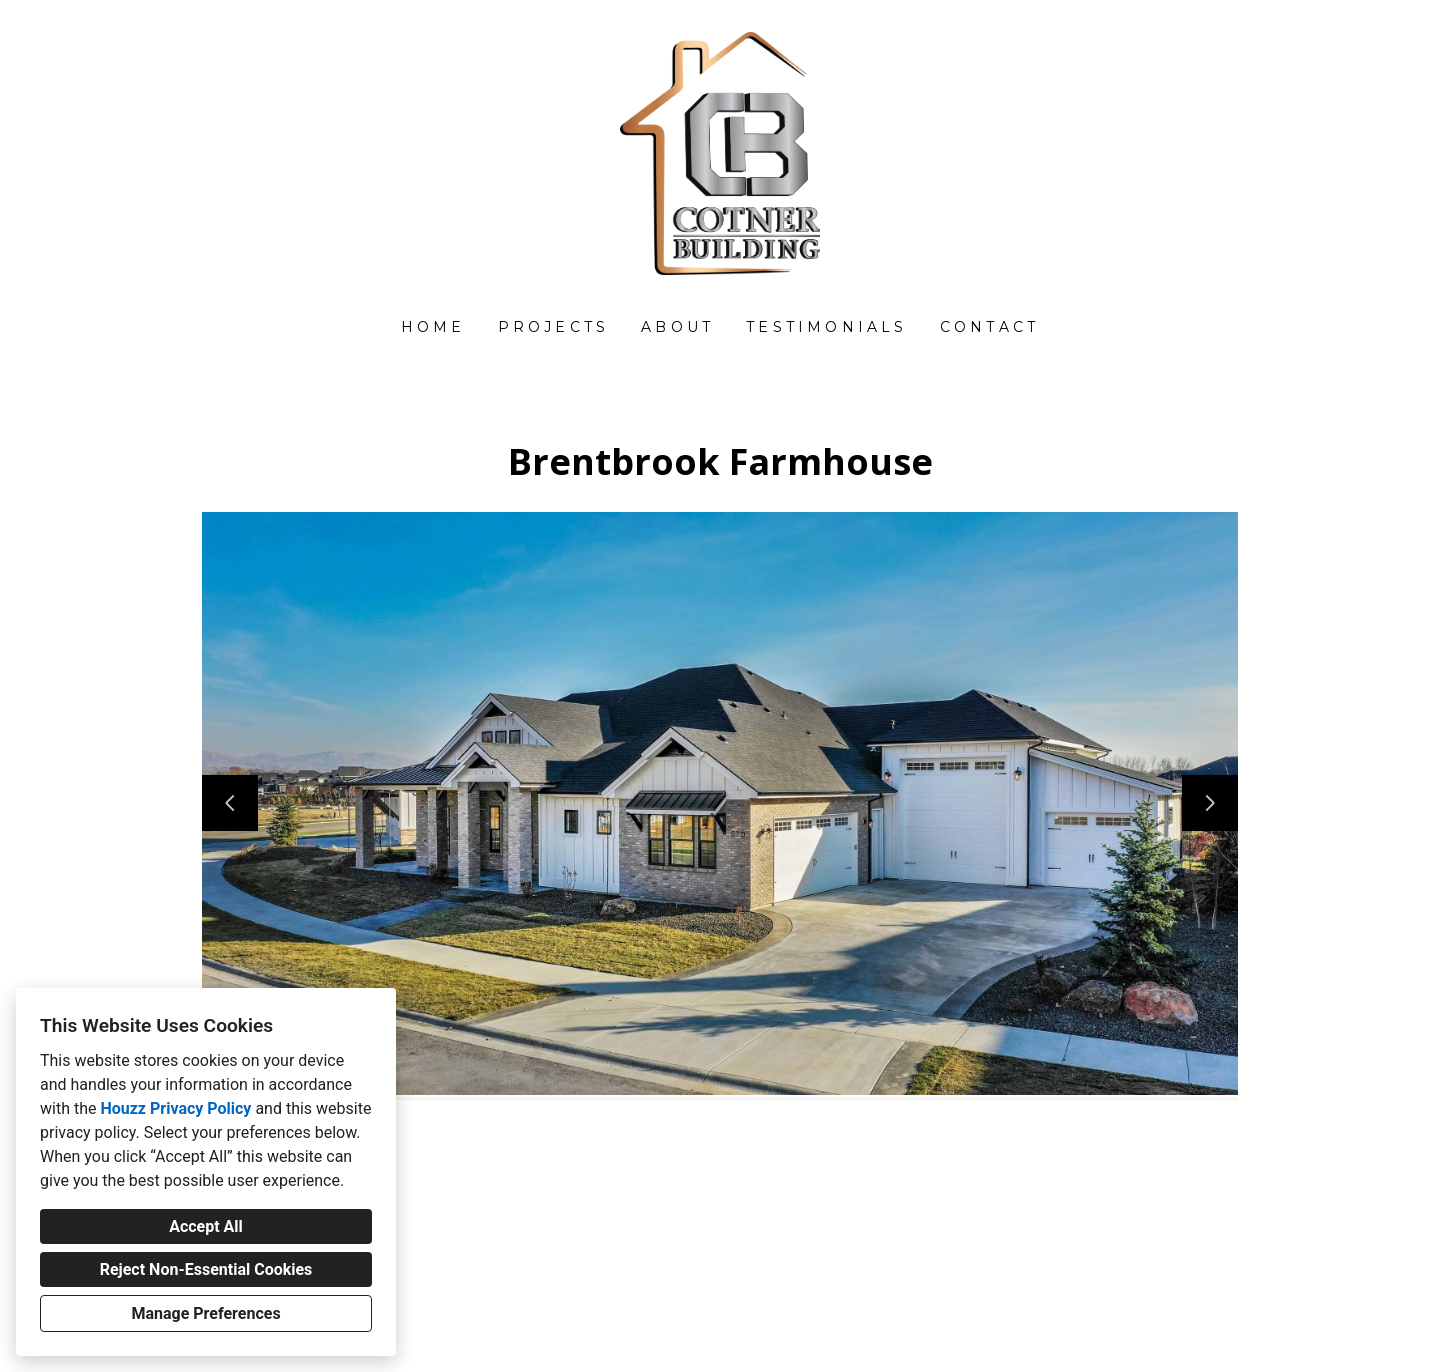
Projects (554, 327)
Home (433, 327)
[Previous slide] (230, 803)
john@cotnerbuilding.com (731, 1285)
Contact (989, 327)
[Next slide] (1210, 803)
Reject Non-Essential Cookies (206, 1269)
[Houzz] (720, 1180)
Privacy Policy (670, 1341)
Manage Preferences (205, 1313)
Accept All (206, 1226)
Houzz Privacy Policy (175, 1108)
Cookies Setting (765, 1341)
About (677, 327)
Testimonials (826, 327)
